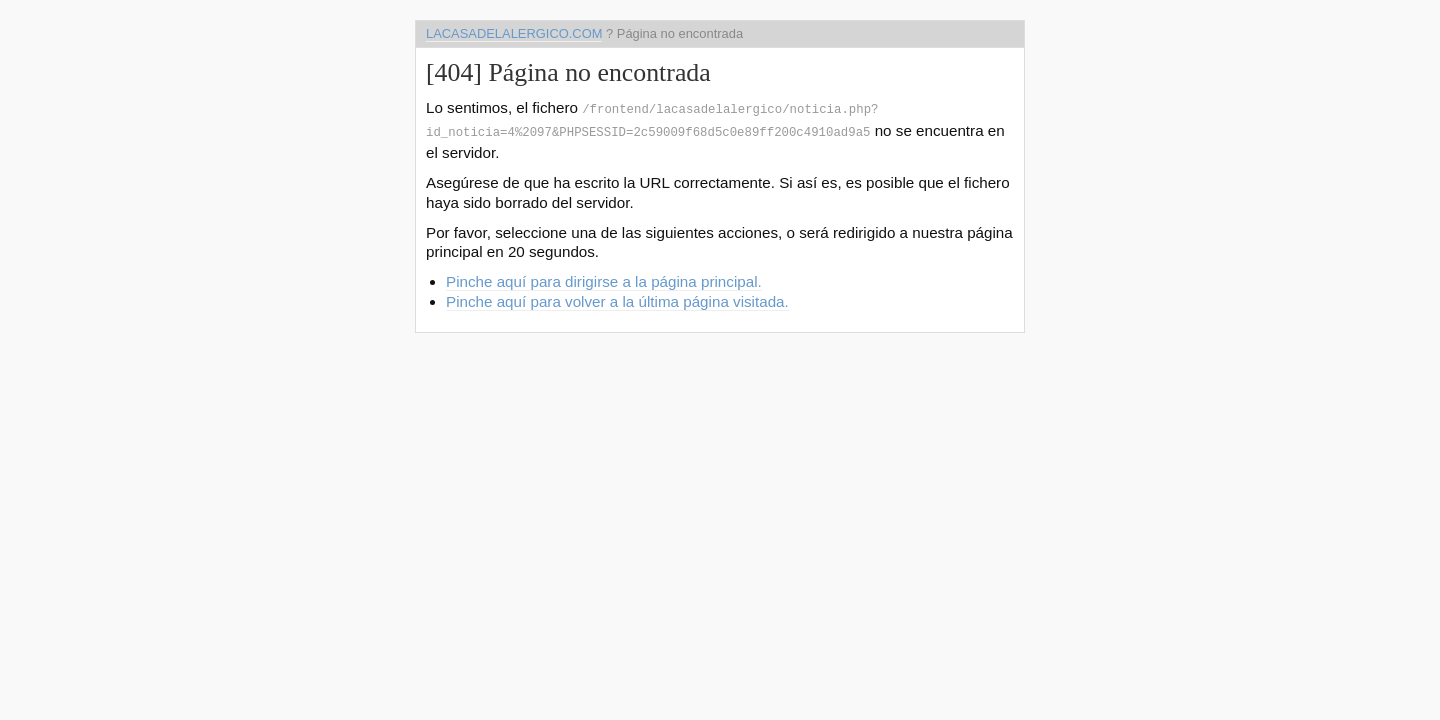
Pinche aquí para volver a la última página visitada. (617, 297)
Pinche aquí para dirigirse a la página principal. (604, 277)
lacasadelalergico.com (514, 33)
